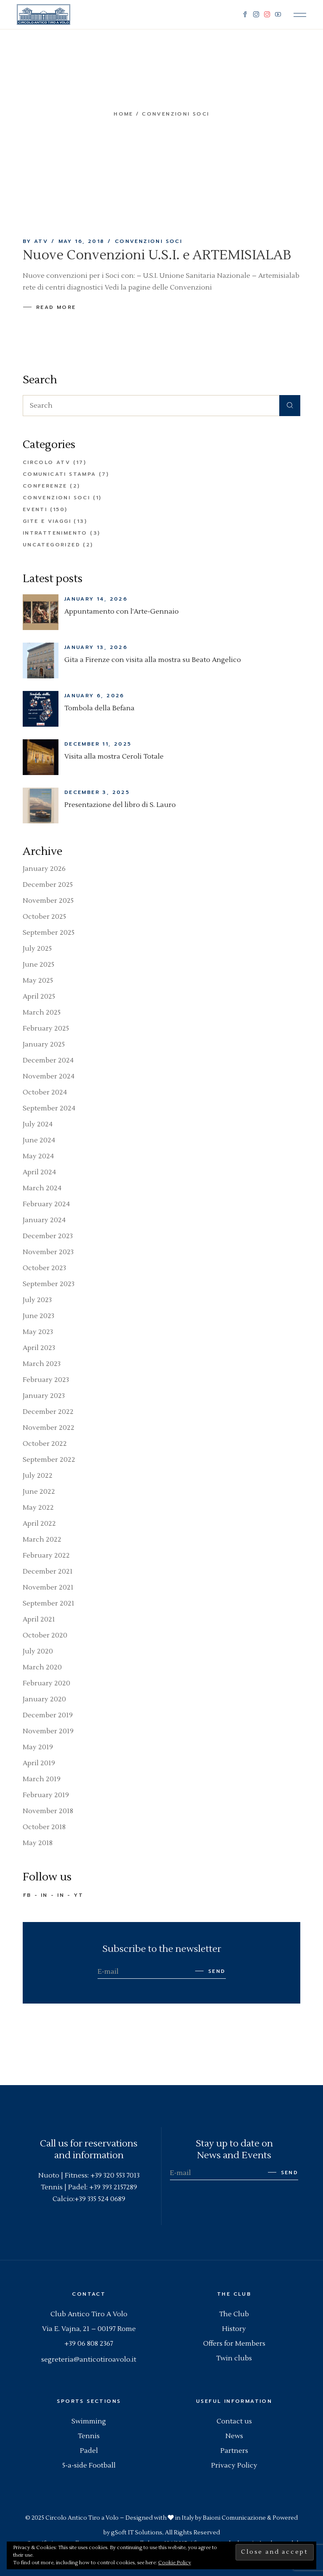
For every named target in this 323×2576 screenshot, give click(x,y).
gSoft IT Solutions (136, 2532)
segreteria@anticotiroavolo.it (88, 2359)
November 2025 (48, 900)
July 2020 (38, 1651)
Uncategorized (51, 544)
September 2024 (49, 1108)
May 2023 (38, 1332)
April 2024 (39, 1172)
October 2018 (44, 1827)
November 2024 (48, 1076)
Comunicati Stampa (59, 474)
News (234, 2436)
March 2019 (42, 1779)
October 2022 (45, 1444)
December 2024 (48, 1060)
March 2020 (42, 1667)
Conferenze (45, 486)
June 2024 (39, 1140)
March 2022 (42, 1539)
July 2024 (38, 1124)
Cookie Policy (174, 2563)
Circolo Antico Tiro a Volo (82, 2518)
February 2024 (46, 1204)
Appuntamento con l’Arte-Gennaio (121, 611)
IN (44, 1895)
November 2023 (48, 1252)
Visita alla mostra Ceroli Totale (114, 756)
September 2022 (49, 1459)
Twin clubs (234, 2358)
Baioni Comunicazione (234, 2518)
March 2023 (42, 1364)
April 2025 (39, 996)
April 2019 (39, 1763)
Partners (234, 2451)
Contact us (234, 2421)
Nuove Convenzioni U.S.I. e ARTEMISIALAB (157, 255)
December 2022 (48, 1412)
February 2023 (46, 1380)
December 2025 (48, 885)
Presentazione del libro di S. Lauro (120, 805)
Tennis (89, 2436)
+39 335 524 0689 (99, 2199)
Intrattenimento (55, 533)
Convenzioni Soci (148, 241)
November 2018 (48, 1811)
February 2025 (46, 1028)
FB (27, 1895)
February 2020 (46, 1683)
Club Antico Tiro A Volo (88, 2314)
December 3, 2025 (97, 792)
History (234, 2329)
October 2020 (45, 1635)
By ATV (35, 241)
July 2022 (38, 1475)
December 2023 (48, 1236)
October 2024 (45, 1092)
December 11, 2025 (98, 744)
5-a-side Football (89, 2465)
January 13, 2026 (95, 647)
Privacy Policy (234, 2465)
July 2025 (37, 948)
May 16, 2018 (81, 241)
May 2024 (38, 1156)
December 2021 (48, 1571)
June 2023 (38, 1316)
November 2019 (48, 1731)
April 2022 (39, 1523)
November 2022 (48, 1428)
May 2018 (38, 1843)
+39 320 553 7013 (115, 2175)
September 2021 (48, 1603)
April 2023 (39, 1348)
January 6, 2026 (94, 695)
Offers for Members (234, 2343)
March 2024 (42, 1188)
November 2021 (48, 1587)
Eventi (35, 509)
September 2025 (48, 932)
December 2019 (48, 1715)
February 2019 (46, 1795)
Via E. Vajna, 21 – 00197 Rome (89, 2329)
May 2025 (38, 980)
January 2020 (44, 1699)
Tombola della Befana (99, 708)
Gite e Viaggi (47, 521)
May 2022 (38, 1507)
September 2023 (48, 1284)
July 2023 (37, 1300)
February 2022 (46, 1555)
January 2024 (44, 1220)
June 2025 (38, 964)
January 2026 (44, 869)
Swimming (88, 2421)
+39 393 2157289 (113, 2187)
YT (78, 1895)
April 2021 (39, 1619)
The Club (234, 2314)
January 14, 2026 (95, 599)
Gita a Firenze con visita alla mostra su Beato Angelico (152, 660)
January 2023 (44, 1396)
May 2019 (38, 1747)
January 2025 (44, 1044)
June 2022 (39, 1491)
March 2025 (42, 1012)
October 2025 (44, 916)
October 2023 (44, 1268)
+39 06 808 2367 (88, 2343)
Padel (89, 2451)
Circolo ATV (46, 462)
